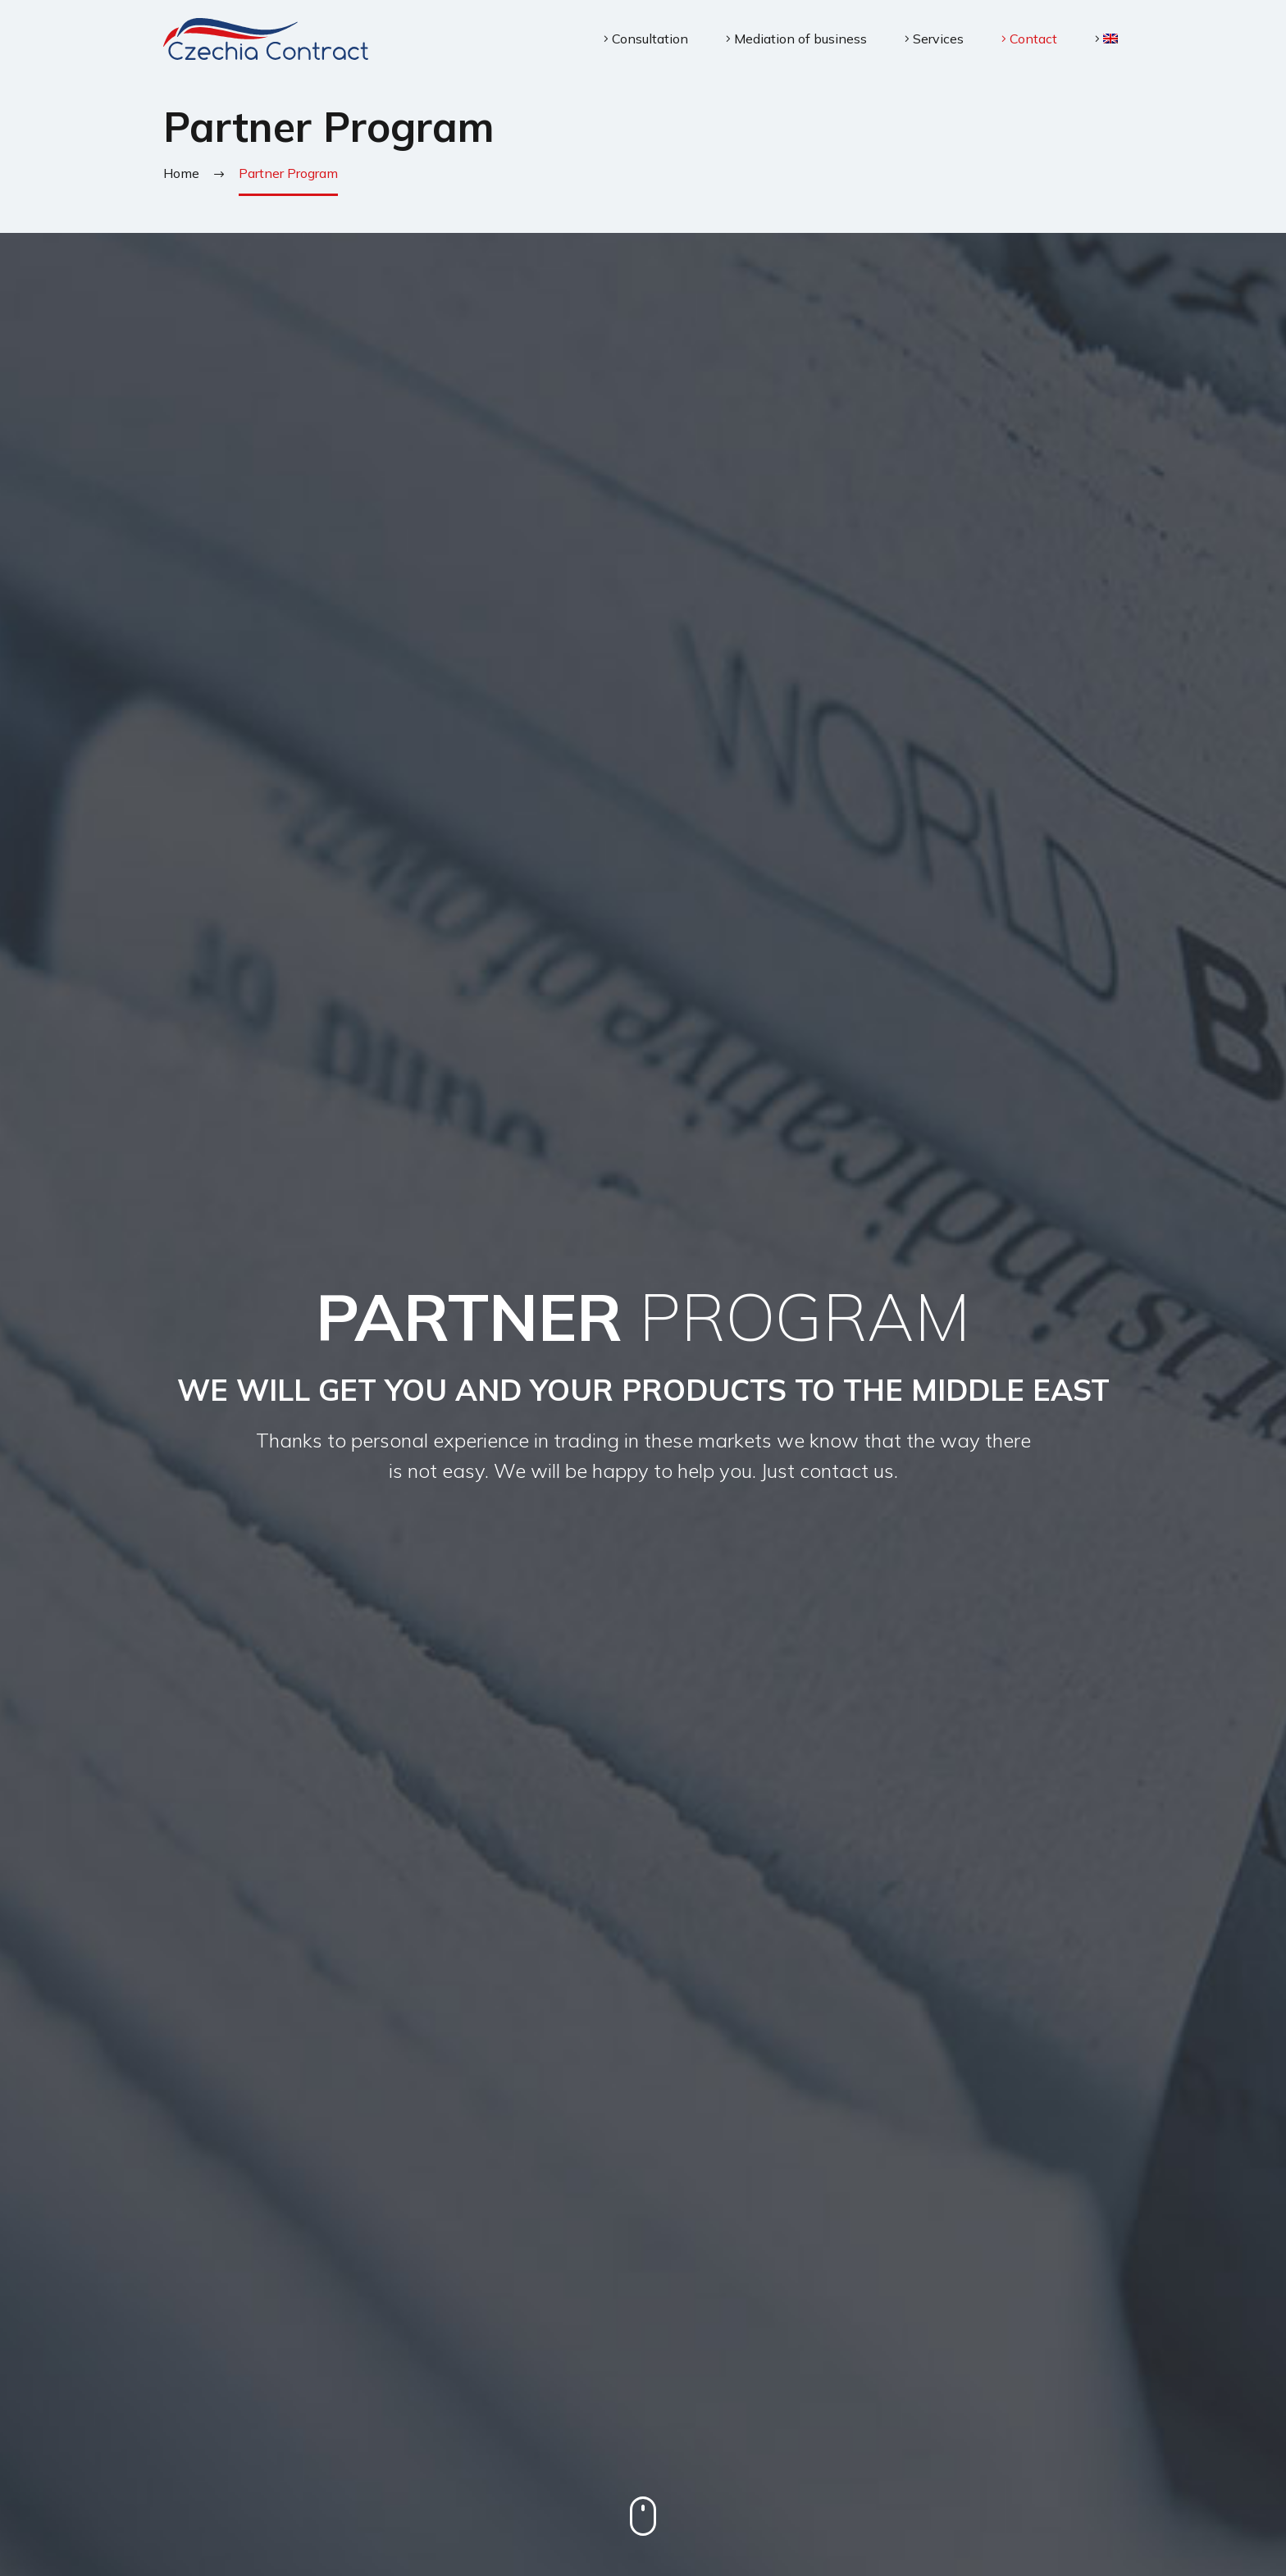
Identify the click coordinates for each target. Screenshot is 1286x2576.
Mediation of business (800, 38)
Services (938, 38)
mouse (644, 2516)
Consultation (650, 38)
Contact (1033, 38)
